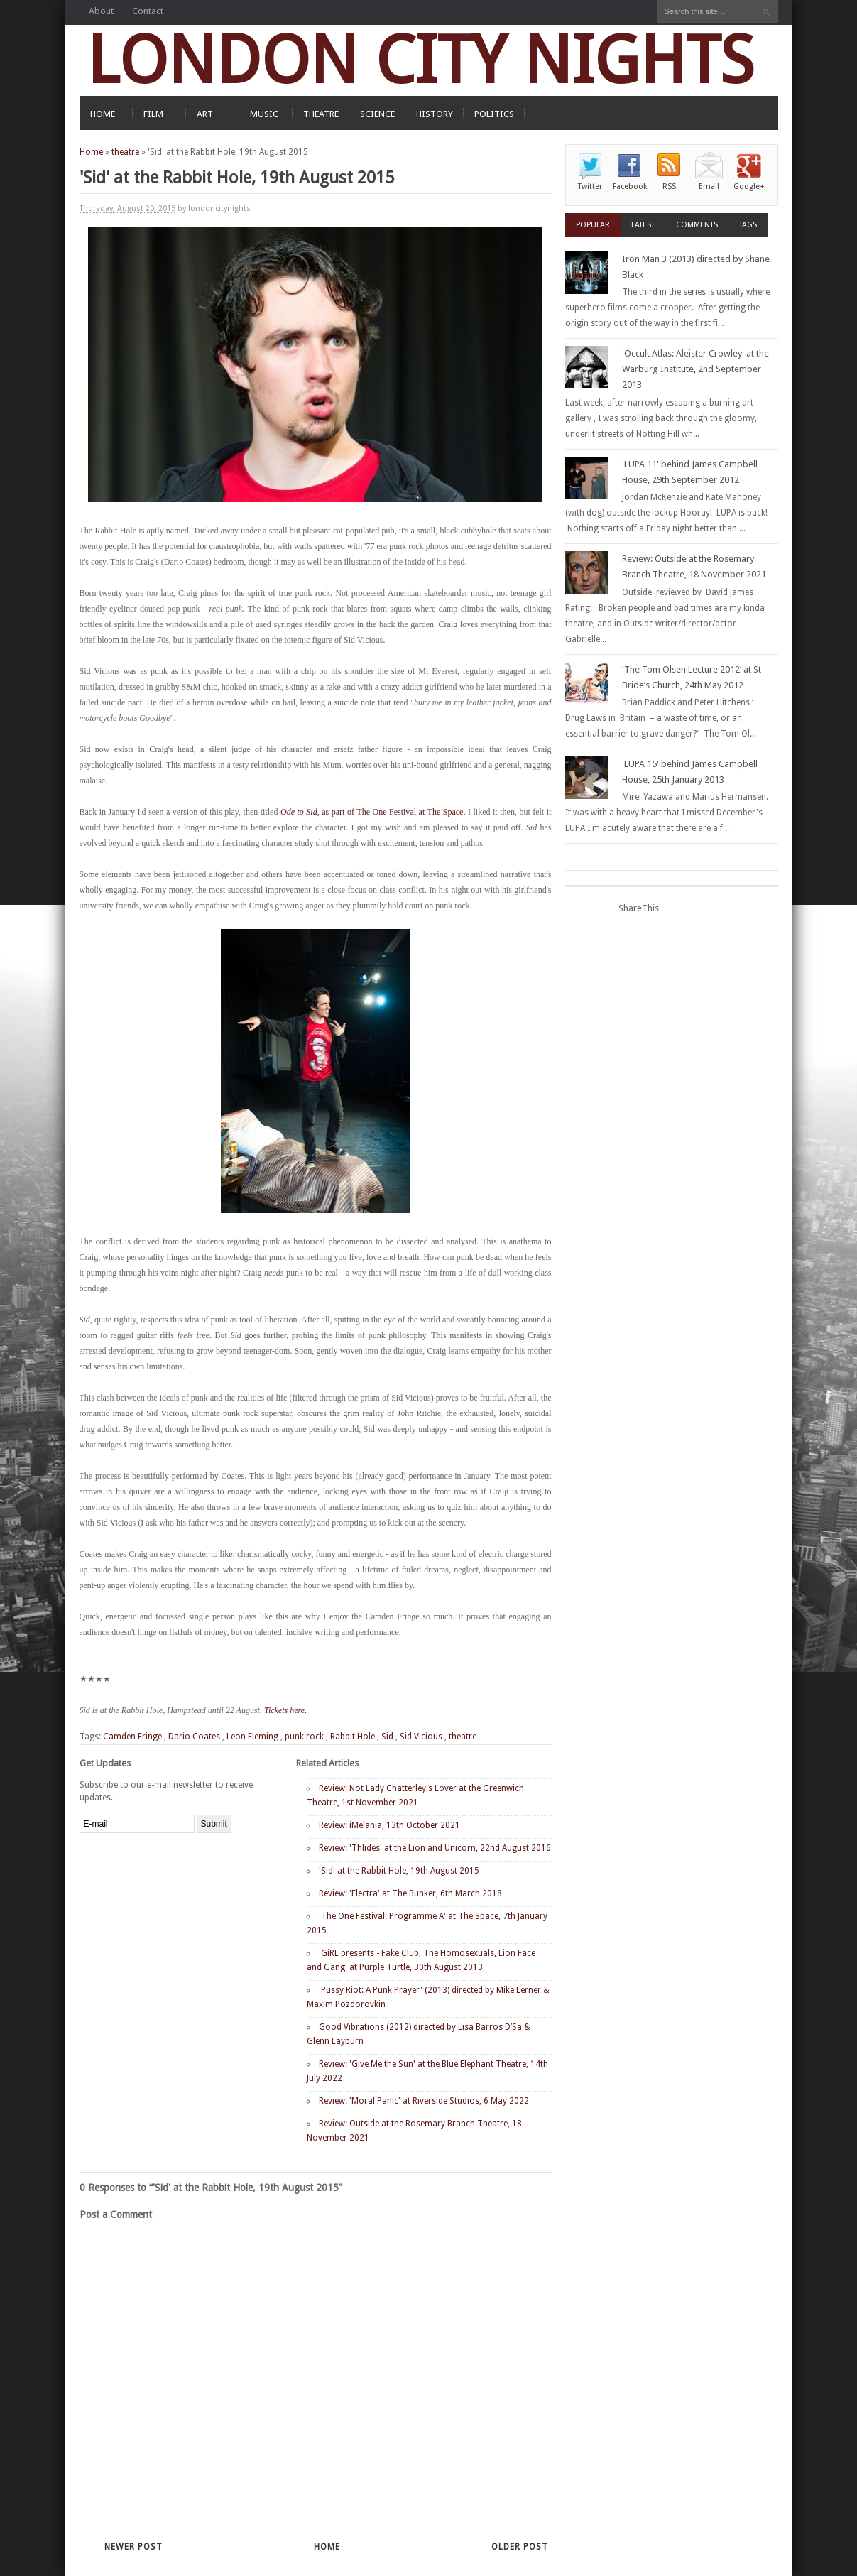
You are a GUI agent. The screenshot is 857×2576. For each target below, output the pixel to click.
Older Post (519, 2547)
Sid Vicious (421, 1736)
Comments (697, 224)
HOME (102, 114)
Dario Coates (194, 1736)
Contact (147, 11)
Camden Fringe (132, 1736)
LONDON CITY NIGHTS (420, 60)
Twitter (590, 186)
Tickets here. (285, 1710)
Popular (593, 224)
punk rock (304, 1736)
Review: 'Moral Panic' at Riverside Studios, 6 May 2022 (424, 2101)
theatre (125, 152)
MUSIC (264, 114)
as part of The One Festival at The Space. (372, 812)
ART (205, 114)
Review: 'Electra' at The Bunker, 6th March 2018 (410, 1893)
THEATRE (321, 114)
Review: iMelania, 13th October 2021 (389, 1825)
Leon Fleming (252, 1736)
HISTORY (434, 114)
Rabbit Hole (352, 1736)
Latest (643, 224)
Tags (748, 224)
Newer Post (133, 2547)
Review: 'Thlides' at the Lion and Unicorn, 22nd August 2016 (435, 1848)
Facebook (630, 186)
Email (709, 186)
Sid (387, 1736)
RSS (669, 186)
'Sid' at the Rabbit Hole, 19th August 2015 (399, 1871)
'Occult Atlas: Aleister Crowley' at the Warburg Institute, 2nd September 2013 (695, 369)
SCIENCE (377, 114)
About (101, 11)
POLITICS (494, 114)
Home (91, 152)
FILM (153, 114)
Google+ (749, 186)
